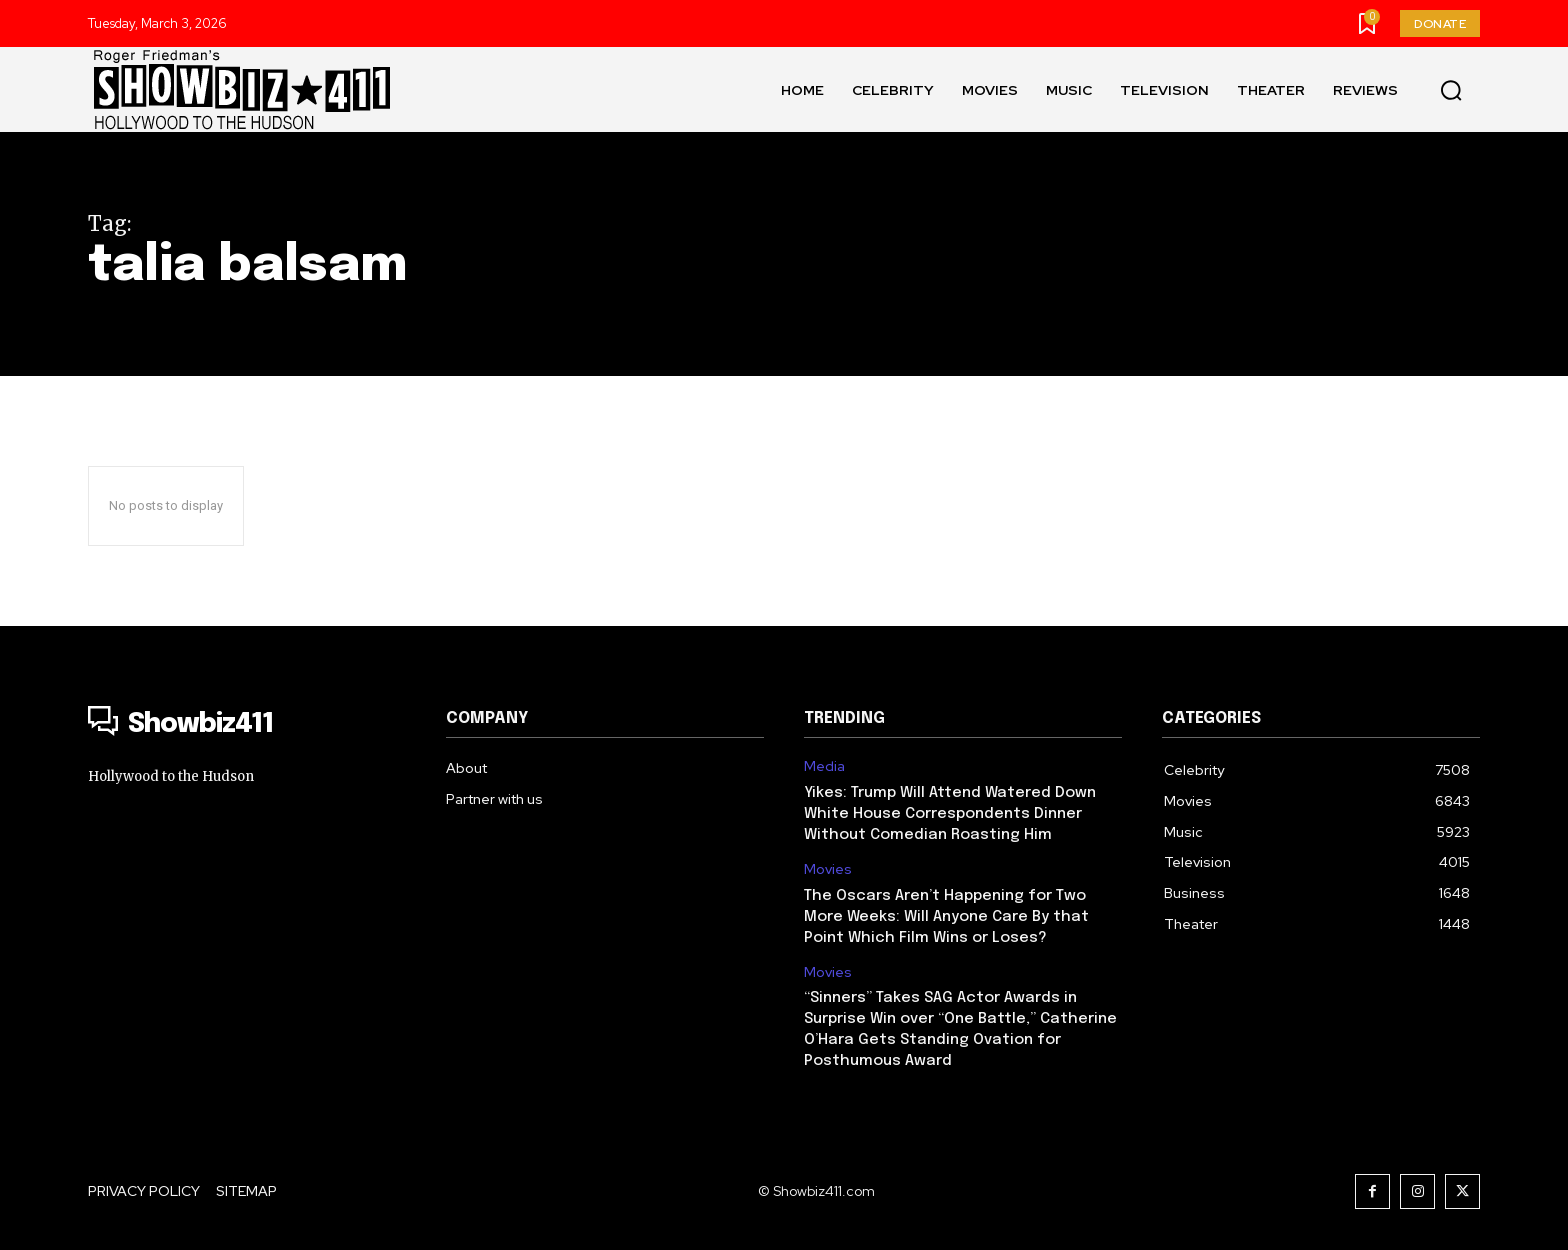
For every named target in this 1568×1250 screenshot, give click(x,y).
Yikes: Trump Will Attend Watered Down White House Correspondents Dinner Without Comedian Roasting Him (950, 814)
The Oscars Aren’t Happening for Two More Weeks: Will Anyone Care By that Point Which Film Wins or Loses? (946, 917)
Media (824, 766)
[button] (1451, 90)
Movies (828, 869)
